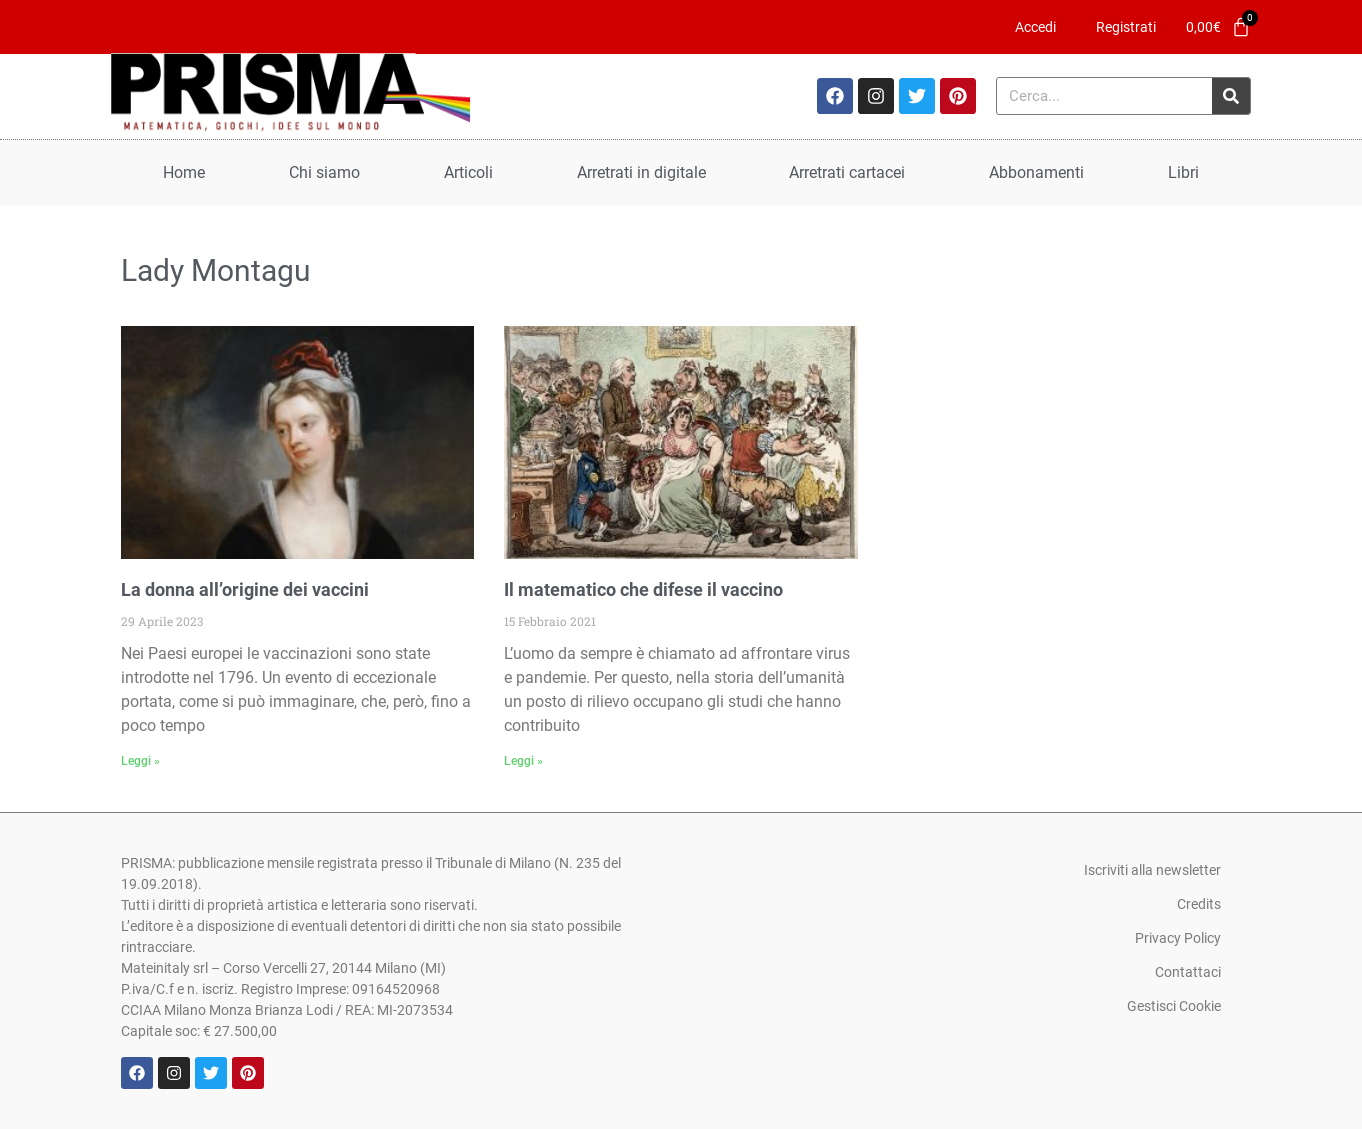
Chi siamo (324, 172)
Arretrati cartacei (847, 172)
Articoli (468, 172)
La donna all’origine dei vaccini (245, 589)
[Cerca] (1231, 96)
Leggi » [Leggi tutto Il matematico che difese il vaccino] (523, 761)
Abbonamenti (1036, 172)
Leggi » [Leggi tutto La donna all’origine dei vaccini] (140, 761)
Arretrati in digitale (641, 172)
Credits (1199, 904)
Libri (1183, 172)
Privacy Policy (1178, 938)
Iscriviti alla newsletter (1152, 870)
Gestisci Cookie (1174, 1006)
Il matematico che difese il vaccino (643, 589)
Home (184, 172)
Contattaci (1188, 972)
